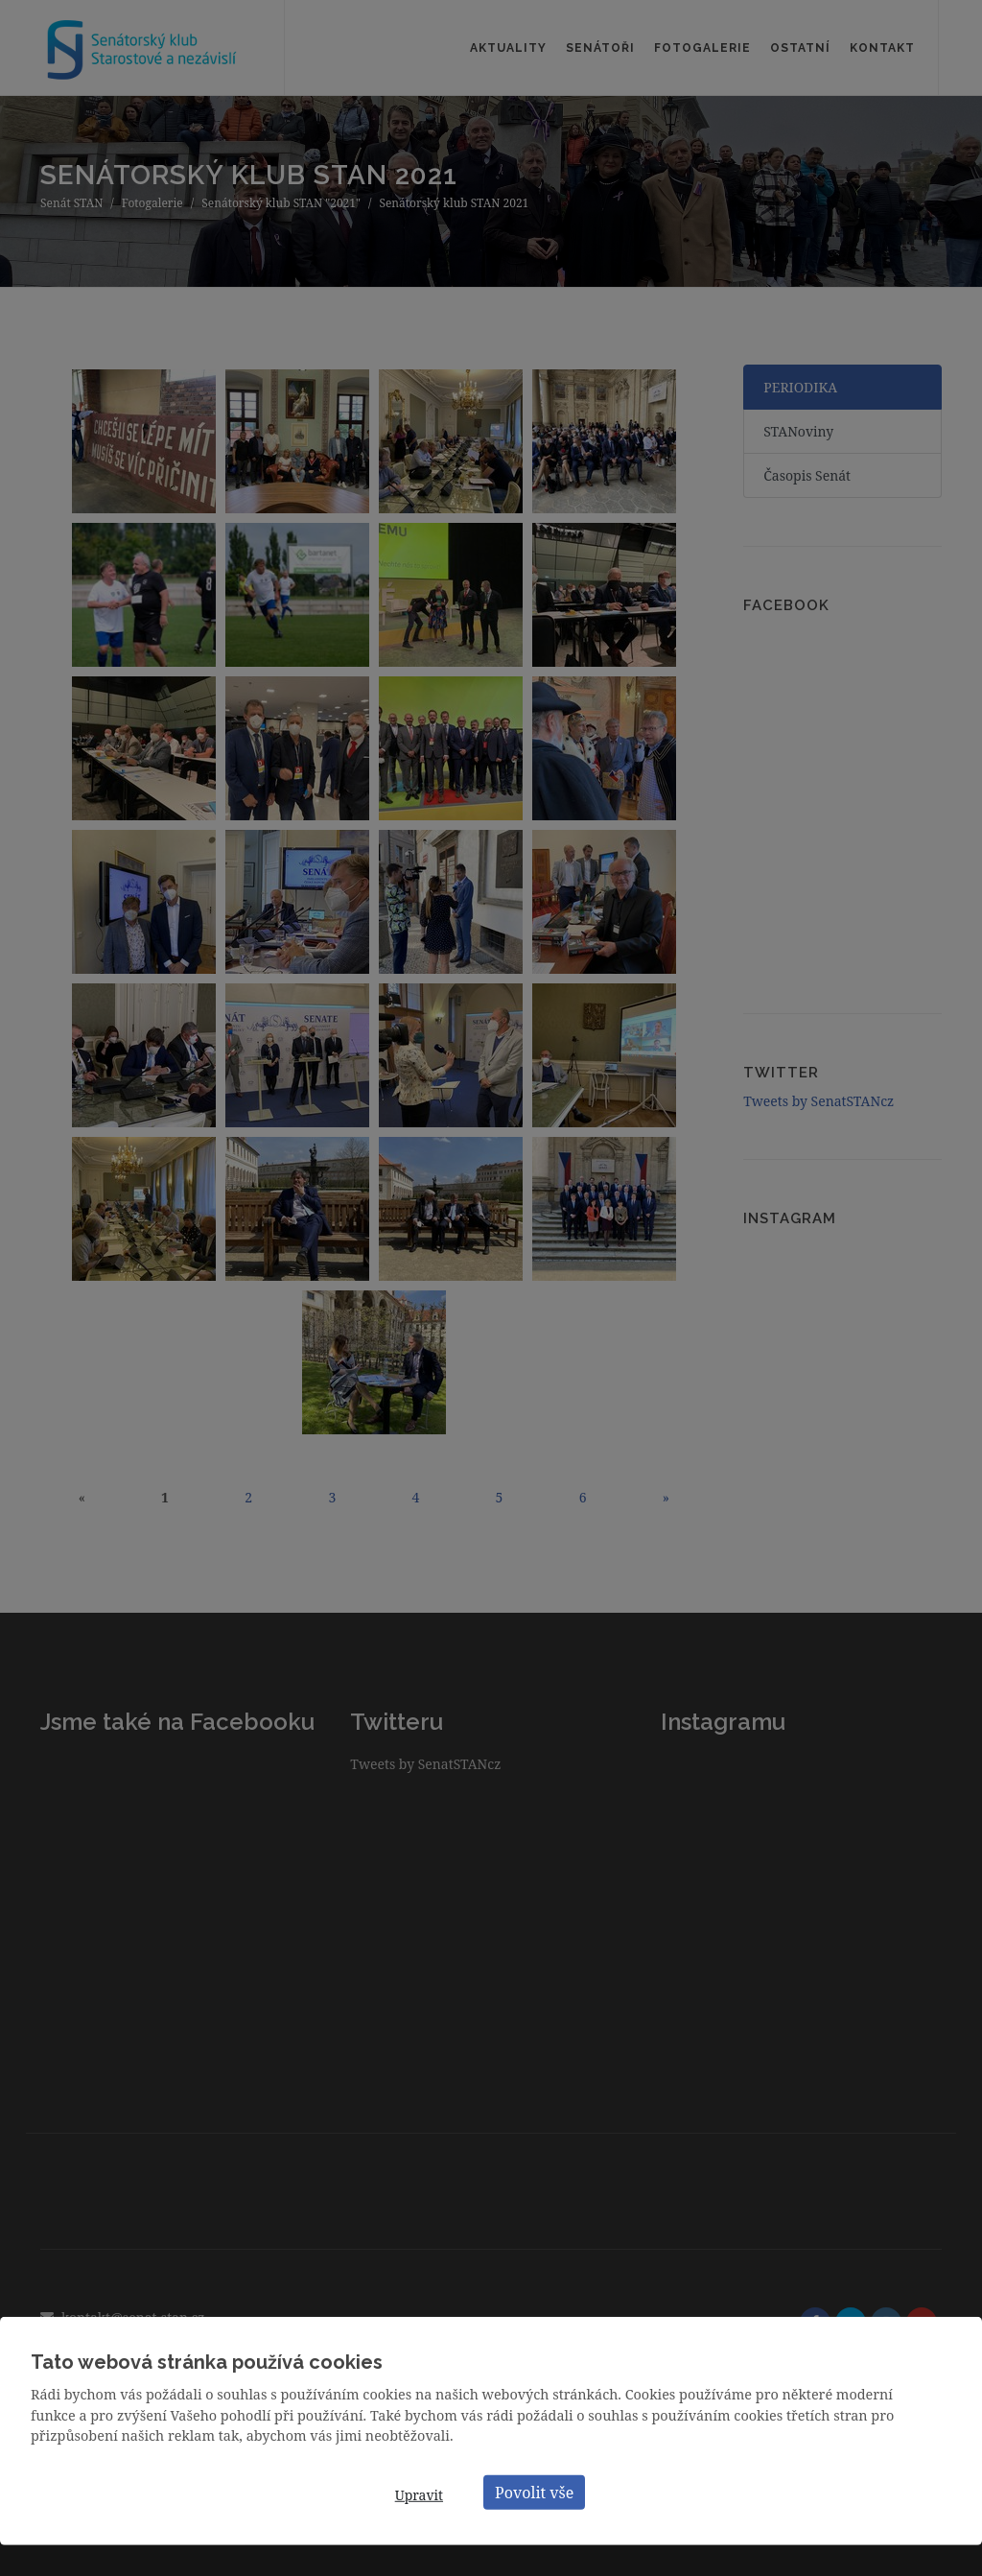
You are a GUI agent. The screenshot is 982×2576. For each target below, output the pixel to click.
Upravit (419, 2495)
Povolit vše (534, 2491)
